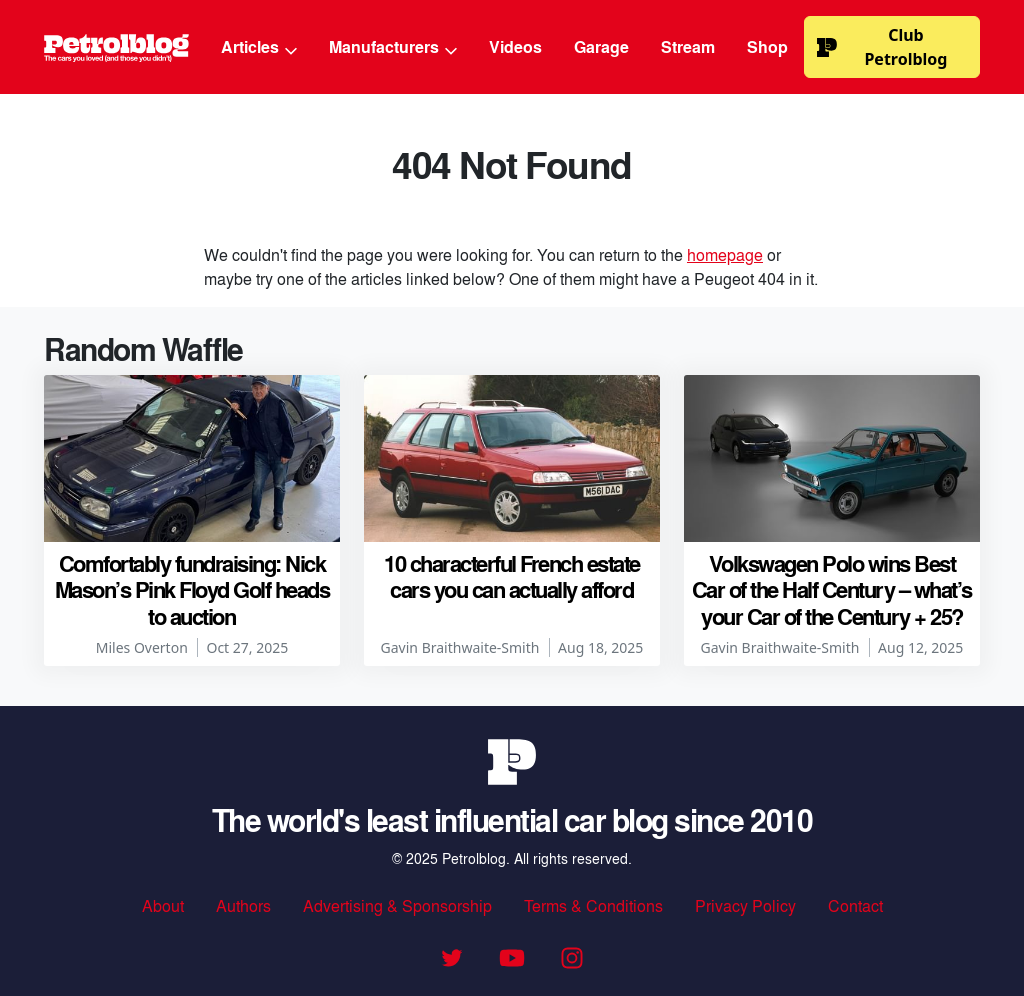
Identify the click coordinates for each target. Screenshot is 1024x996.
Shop (767, 46)
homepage (725, 254)
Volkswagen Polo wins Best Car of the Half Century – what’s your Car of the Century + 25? (832, 589)
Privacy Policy (745, 905)
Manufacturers (393, 46)
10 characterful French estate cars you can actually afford (512, 576)
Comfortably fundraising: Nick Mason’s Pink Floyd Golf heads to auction (192, 589)
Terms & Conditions (593, 905)
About (163, 905)
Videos (515, 46)
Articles (259, 46)
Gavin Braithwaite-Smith (460, 647)
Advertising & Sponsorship (397, 905)
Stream (688, 46)
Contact (855, 905)
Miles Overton (142, 647)
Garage (601, 46)
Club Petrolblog (882, 47)
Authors (243, 905)
